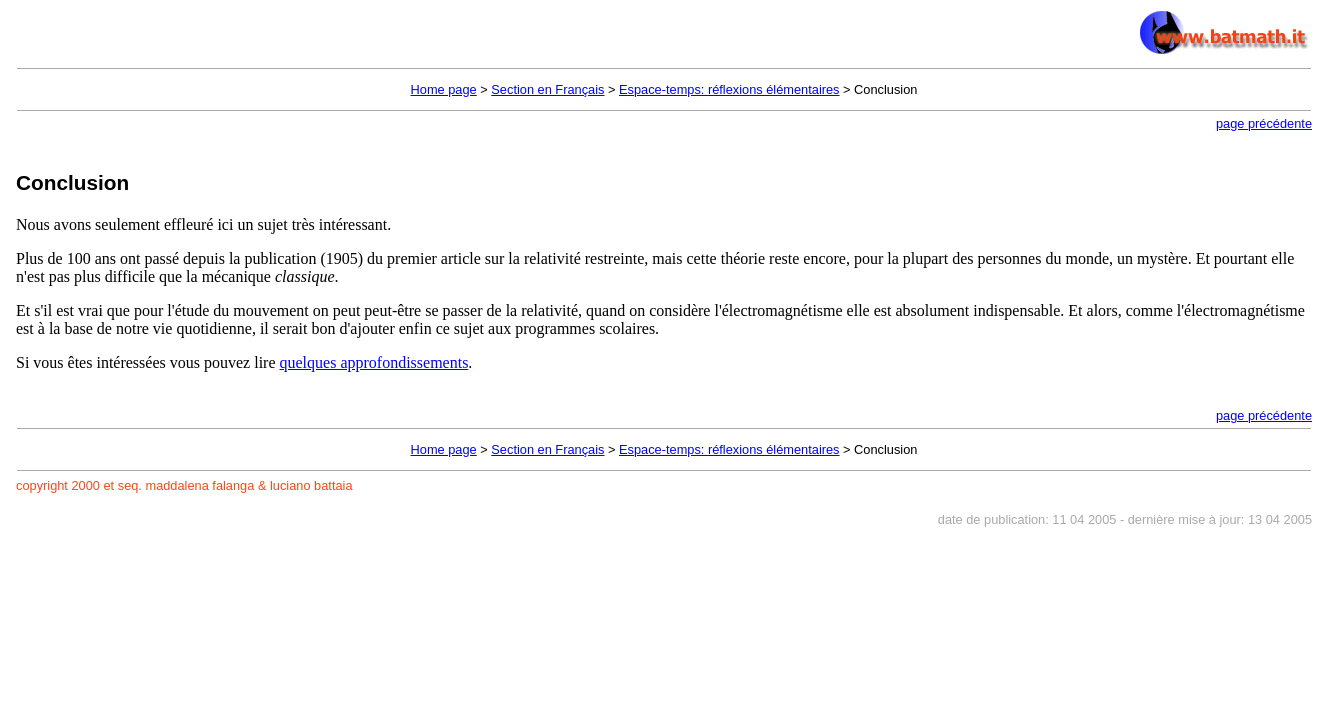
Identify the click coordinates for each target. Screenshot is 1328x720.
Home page (444, 89)
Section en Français (547, 89)
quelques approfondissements (374, 362)
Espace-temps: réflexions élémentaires (729, 89)
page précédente (1264, 123)
